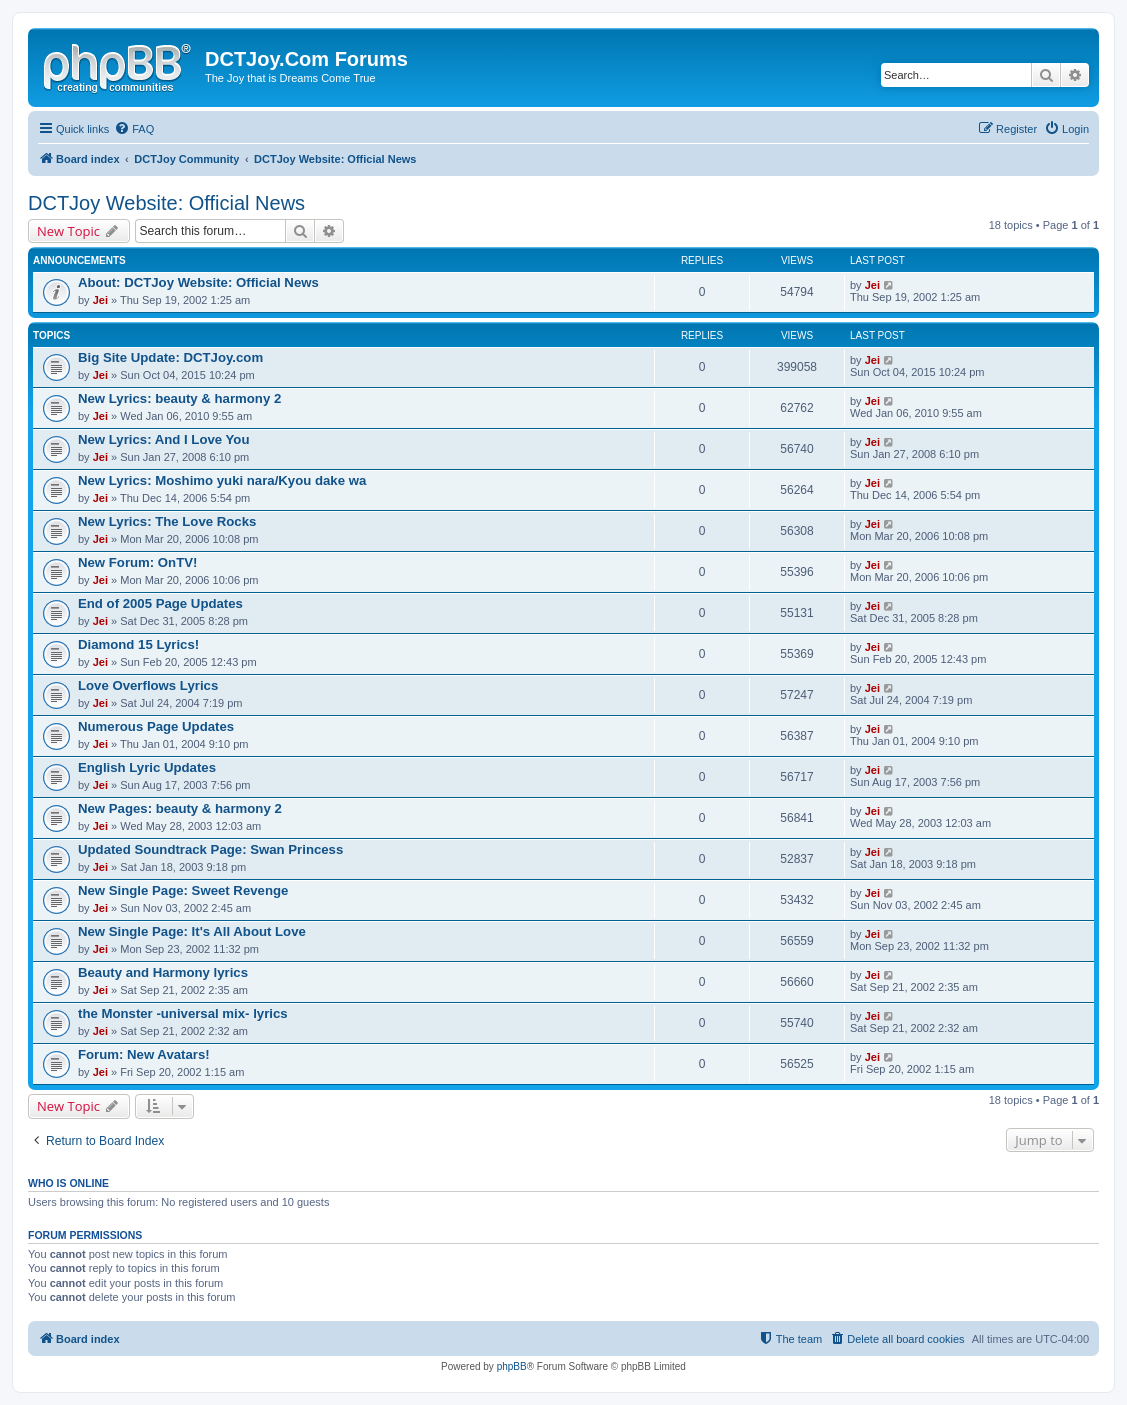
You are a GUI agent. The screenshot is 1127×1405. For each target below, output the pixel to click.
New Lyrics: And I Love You (163, 439)
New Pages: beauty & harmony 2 (180, 808)
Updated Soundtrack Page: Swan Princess (210, 849)
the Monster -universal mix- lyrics (183, 1013)
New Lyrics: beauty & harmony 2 (179, 398)
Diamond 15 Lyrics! (138, 644)
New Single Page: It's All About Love (192, 931)
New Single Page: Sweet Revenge (183, 890)
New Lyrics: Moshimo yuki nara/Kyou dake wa (222, 480)
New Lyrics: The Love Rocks (167, 521)
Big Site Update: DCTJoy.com (170, 357)
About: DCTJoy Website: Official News (198, 282)
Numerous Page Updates (156, 726)
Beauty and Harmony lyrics (163, 972)
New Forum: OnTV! (137, 562)
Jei (100, 300)
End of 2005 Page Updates (160, 603)
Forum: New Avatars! (144, 1054)
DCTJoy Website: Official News (166, 203)
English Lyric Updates (147, 767)
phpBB (512, 1366)
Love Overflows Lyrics (148, 685)
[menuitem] (134, 129)
